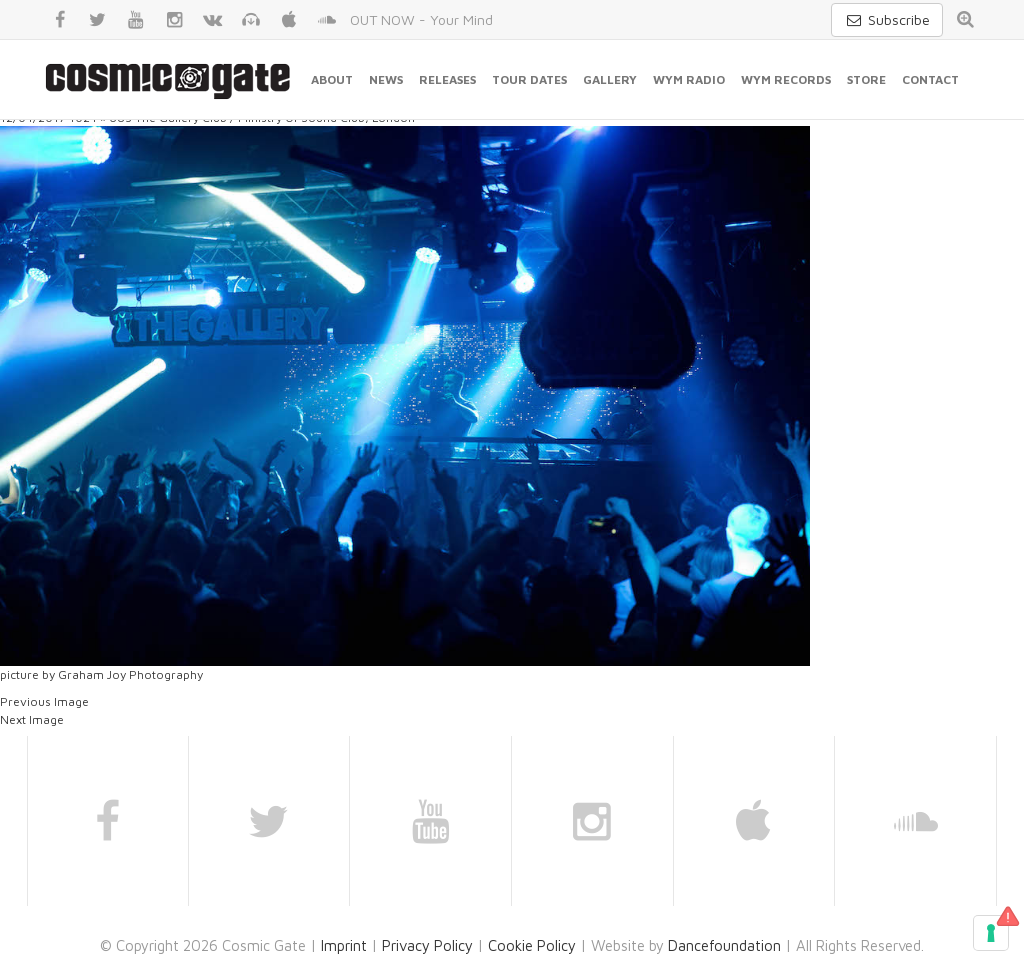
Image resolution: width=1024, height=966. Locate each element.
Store (866, 79)
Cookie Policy (532, 945)
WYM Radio (689, 79)
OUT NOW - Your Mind (421, 19)
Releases (447, 79)
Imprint (344, 945)
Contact (930, 79)
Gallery (610, 79)
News (386, 79)
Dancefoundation (724, 945)
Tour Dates (529, 79)
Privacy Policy (427, 945)
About (332, 79)
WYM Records (786, 79)
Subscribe (887, 19)
